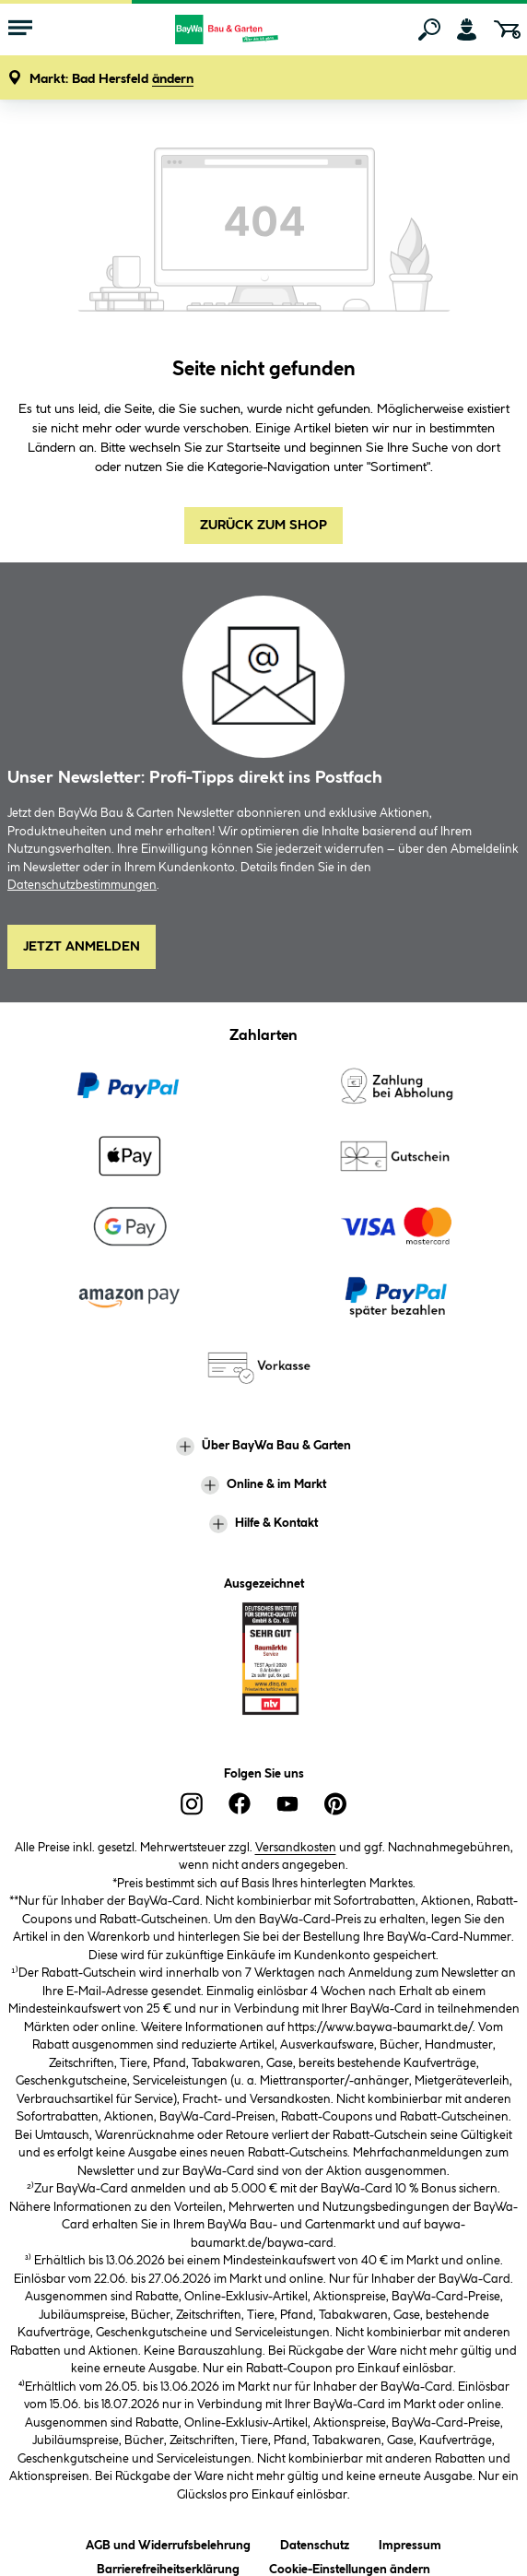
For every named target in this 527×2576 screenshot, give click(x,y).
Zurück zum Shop (263, 525)
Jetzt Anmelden (81, 946)
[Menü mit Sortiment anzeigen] (20, 29)
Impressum (410, 2542)
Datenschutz (314, 2542)
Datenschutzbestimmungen (82, 885)
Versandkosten (295, 1847)
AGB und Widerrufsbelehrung (168, 2542)
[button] (111, 79)
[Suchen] (429, 29)
